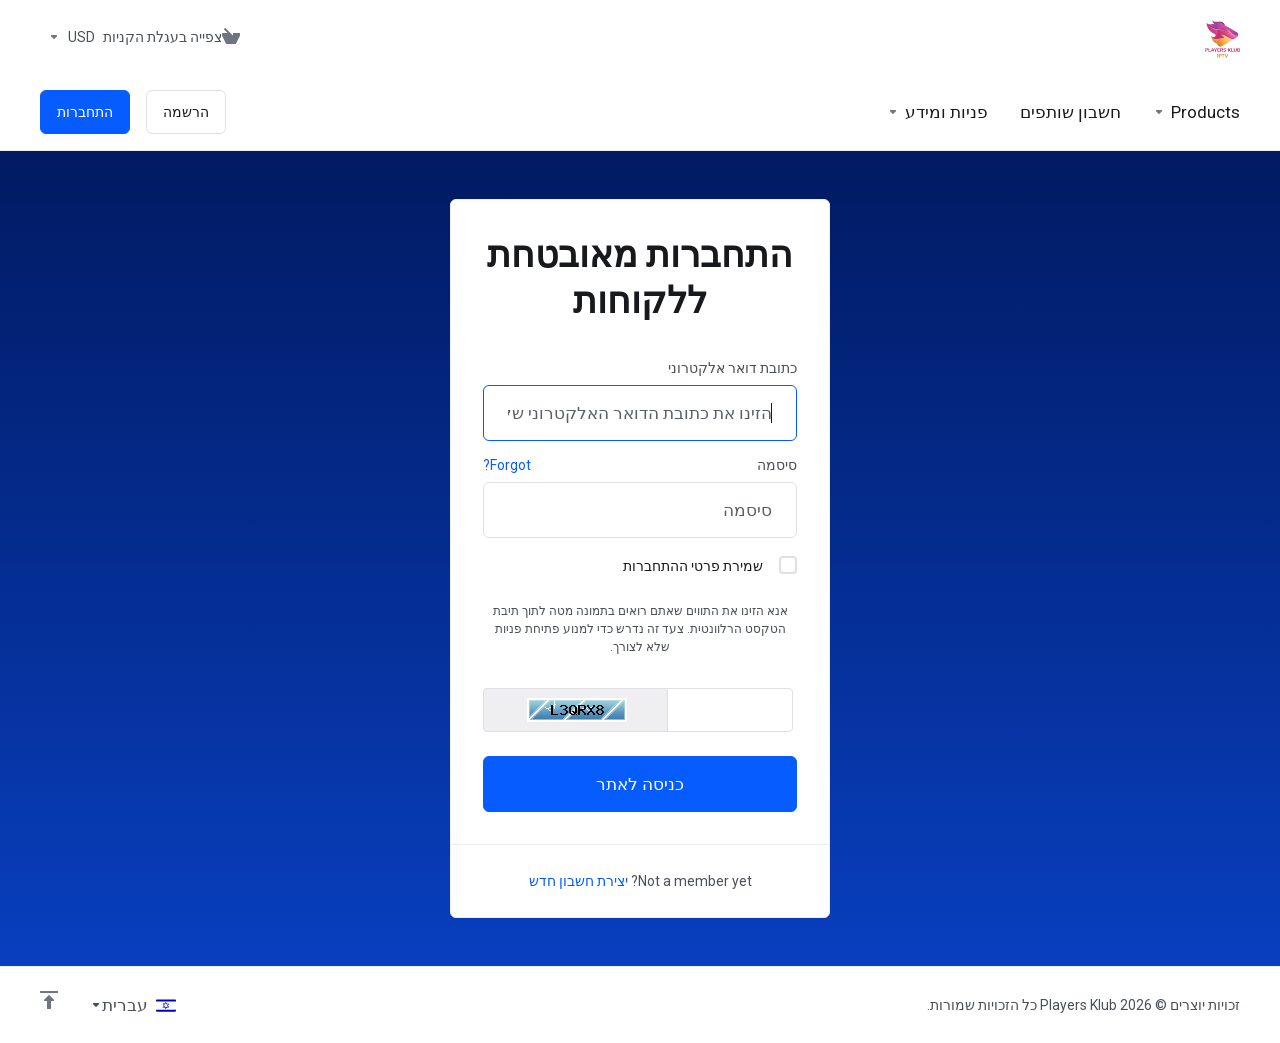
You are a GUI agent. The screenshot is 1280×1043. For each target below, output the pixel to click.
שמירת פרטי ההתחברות (710, 565)
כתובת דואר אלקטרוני (732, 368)
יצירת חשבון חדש (578, 881)
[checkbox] (788, 565)
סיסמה (777, 465)
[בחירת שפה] (133, 1005)
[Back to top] (49, 1000)
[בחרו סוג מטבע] (67, 37)
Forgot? (507, 465)
